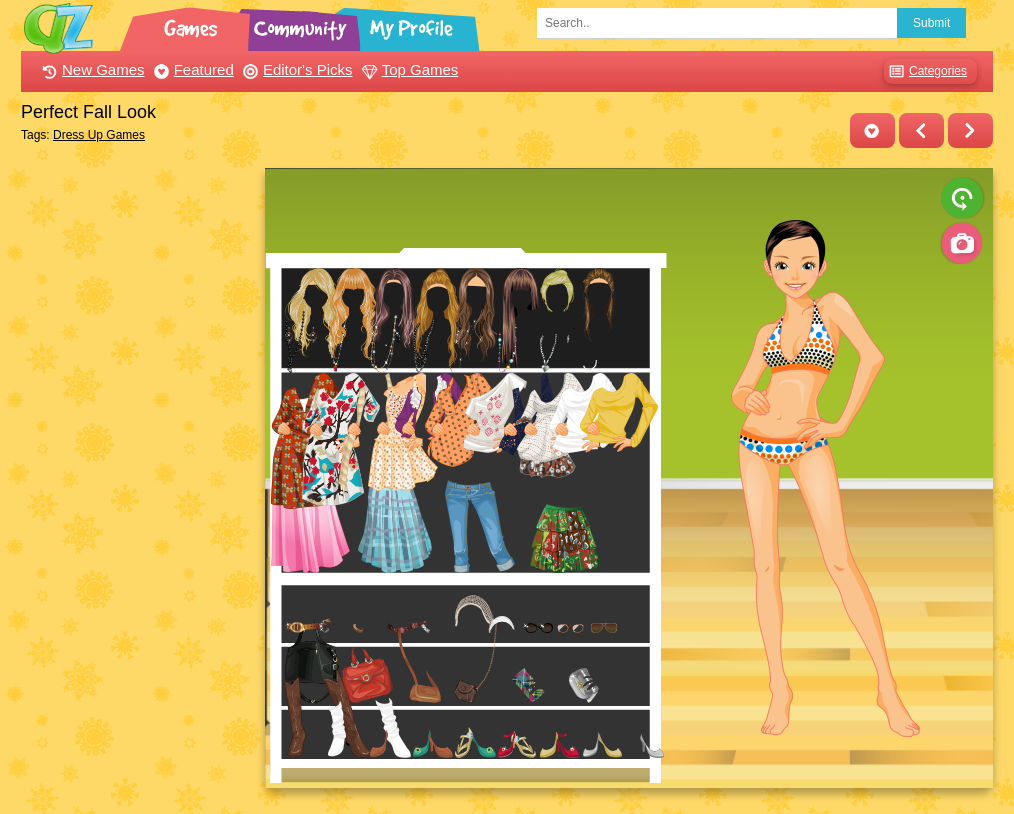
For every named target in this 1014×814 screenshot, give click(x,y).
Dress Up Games (99, 135)
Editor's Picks (295, 69)
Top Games (408, 69)
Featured (191, 69)
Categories (925, 71)
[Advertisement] (137, 468)
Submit (931, 23)
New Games (91, 69)
